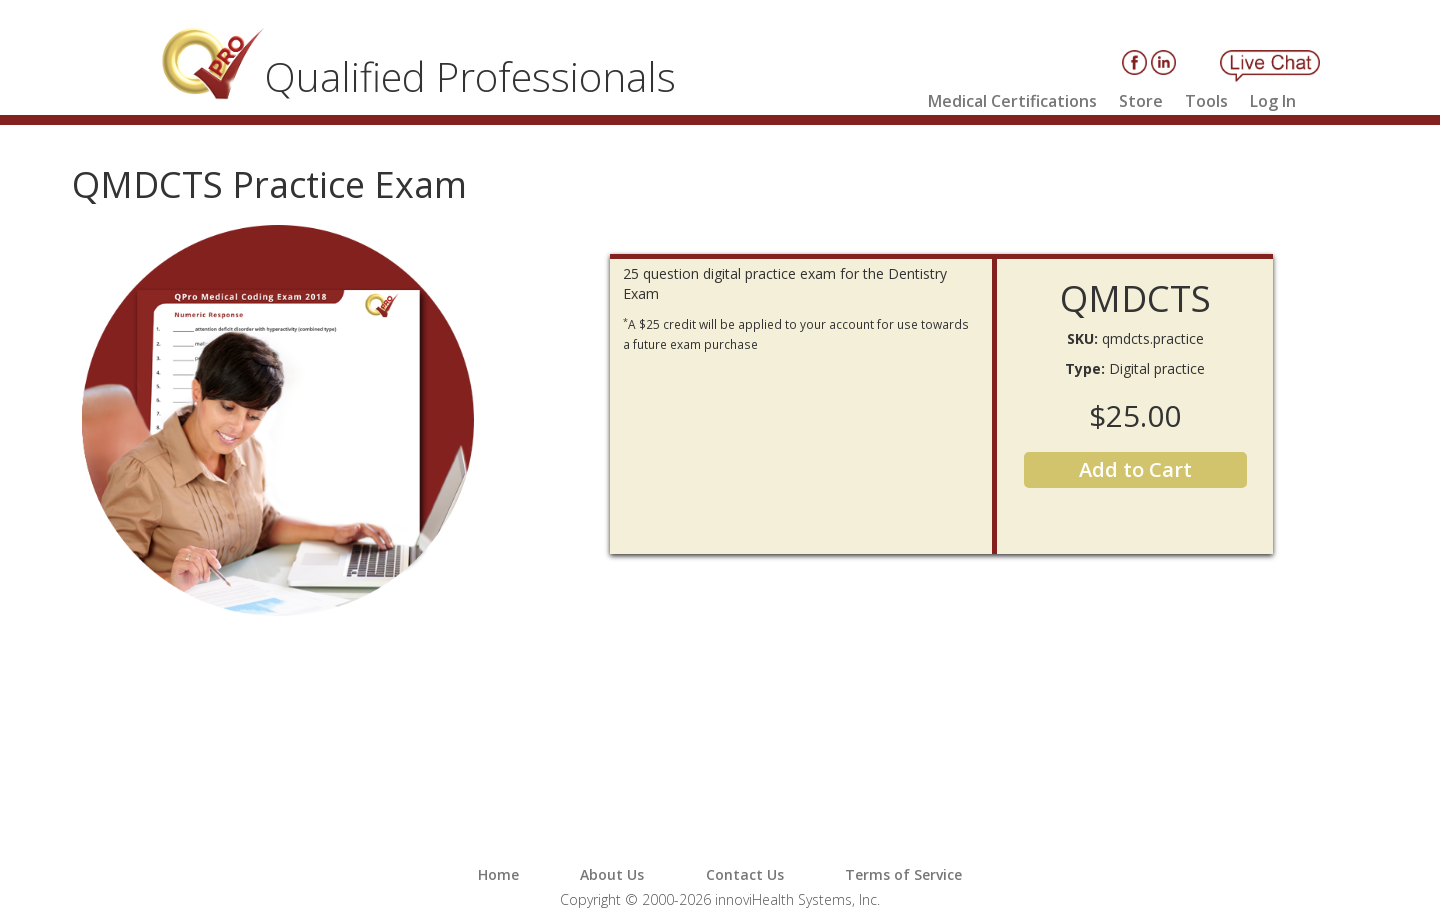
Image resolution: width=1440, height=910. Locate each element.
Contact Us (745, 874)
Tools (1206, 101)
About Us (612, 874)
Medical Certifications (1012, 101)
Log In (1273, 101)
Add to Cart (1135, 469)
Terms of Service (903, 874)
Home (498, 874)
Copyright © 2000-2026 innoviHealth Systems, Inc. (720, 899)
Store (1141, 101)
